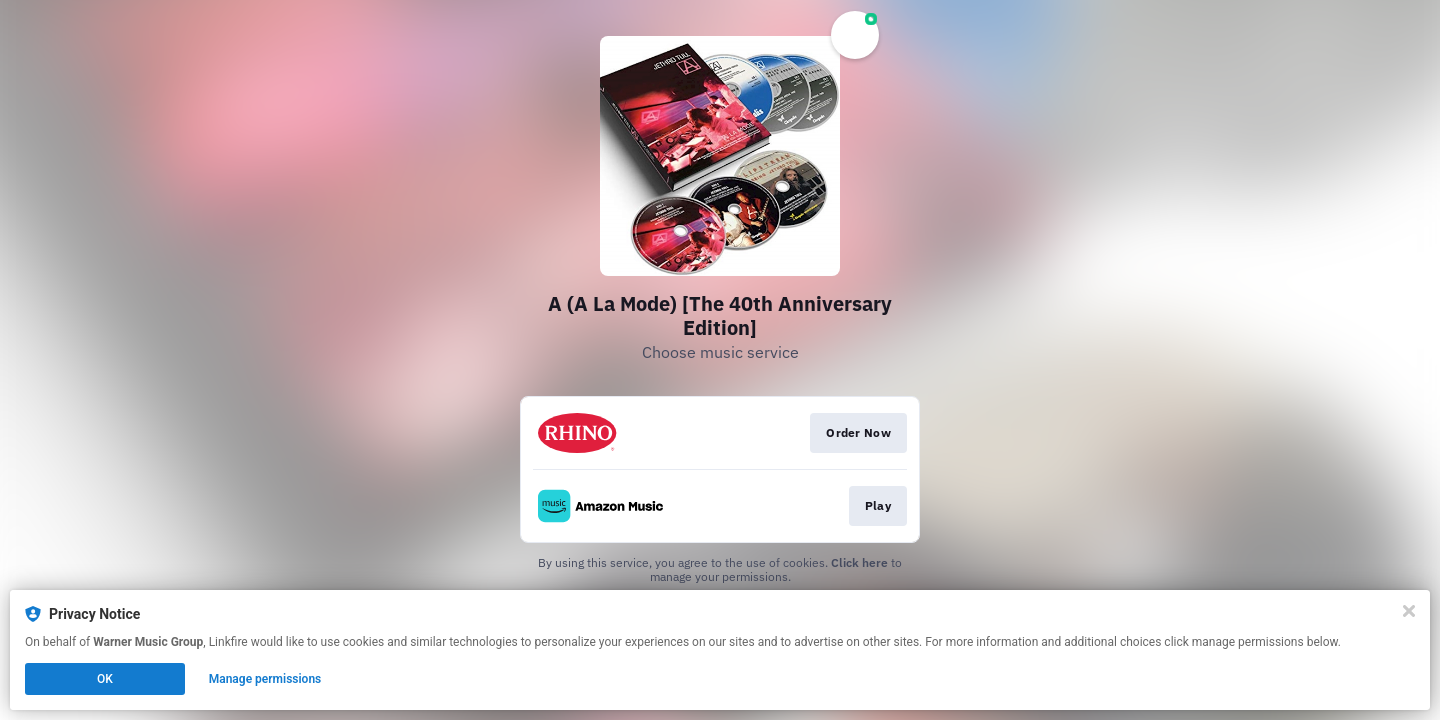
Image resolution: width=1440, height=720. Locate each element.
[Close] (1409, 611)
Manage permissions (265, 679)
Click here (859, 562)
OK (105, 679)
